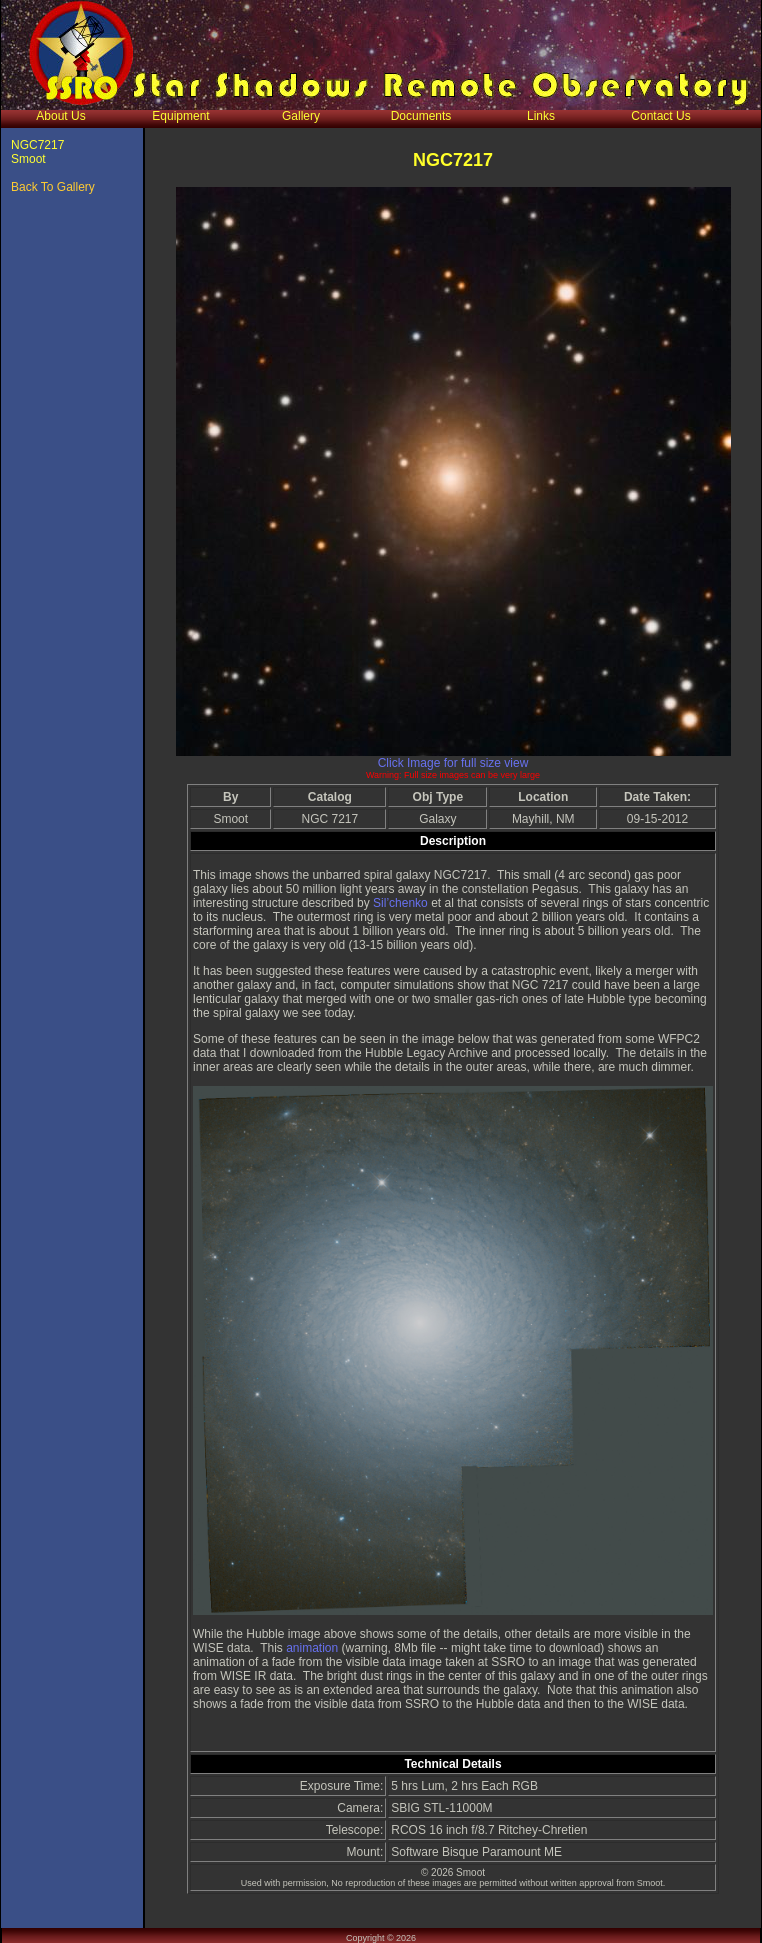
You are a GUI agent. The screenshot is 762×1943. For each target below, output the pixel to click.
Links (541, 116)
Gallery (301, 116)
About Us (60, 116)
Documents (421, 116)
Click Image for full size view (453, 763)
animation (313, 1648)
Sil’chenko (400, 903)
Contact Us (660, 116)
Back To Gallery (53, 187)
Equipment (180, 116)
